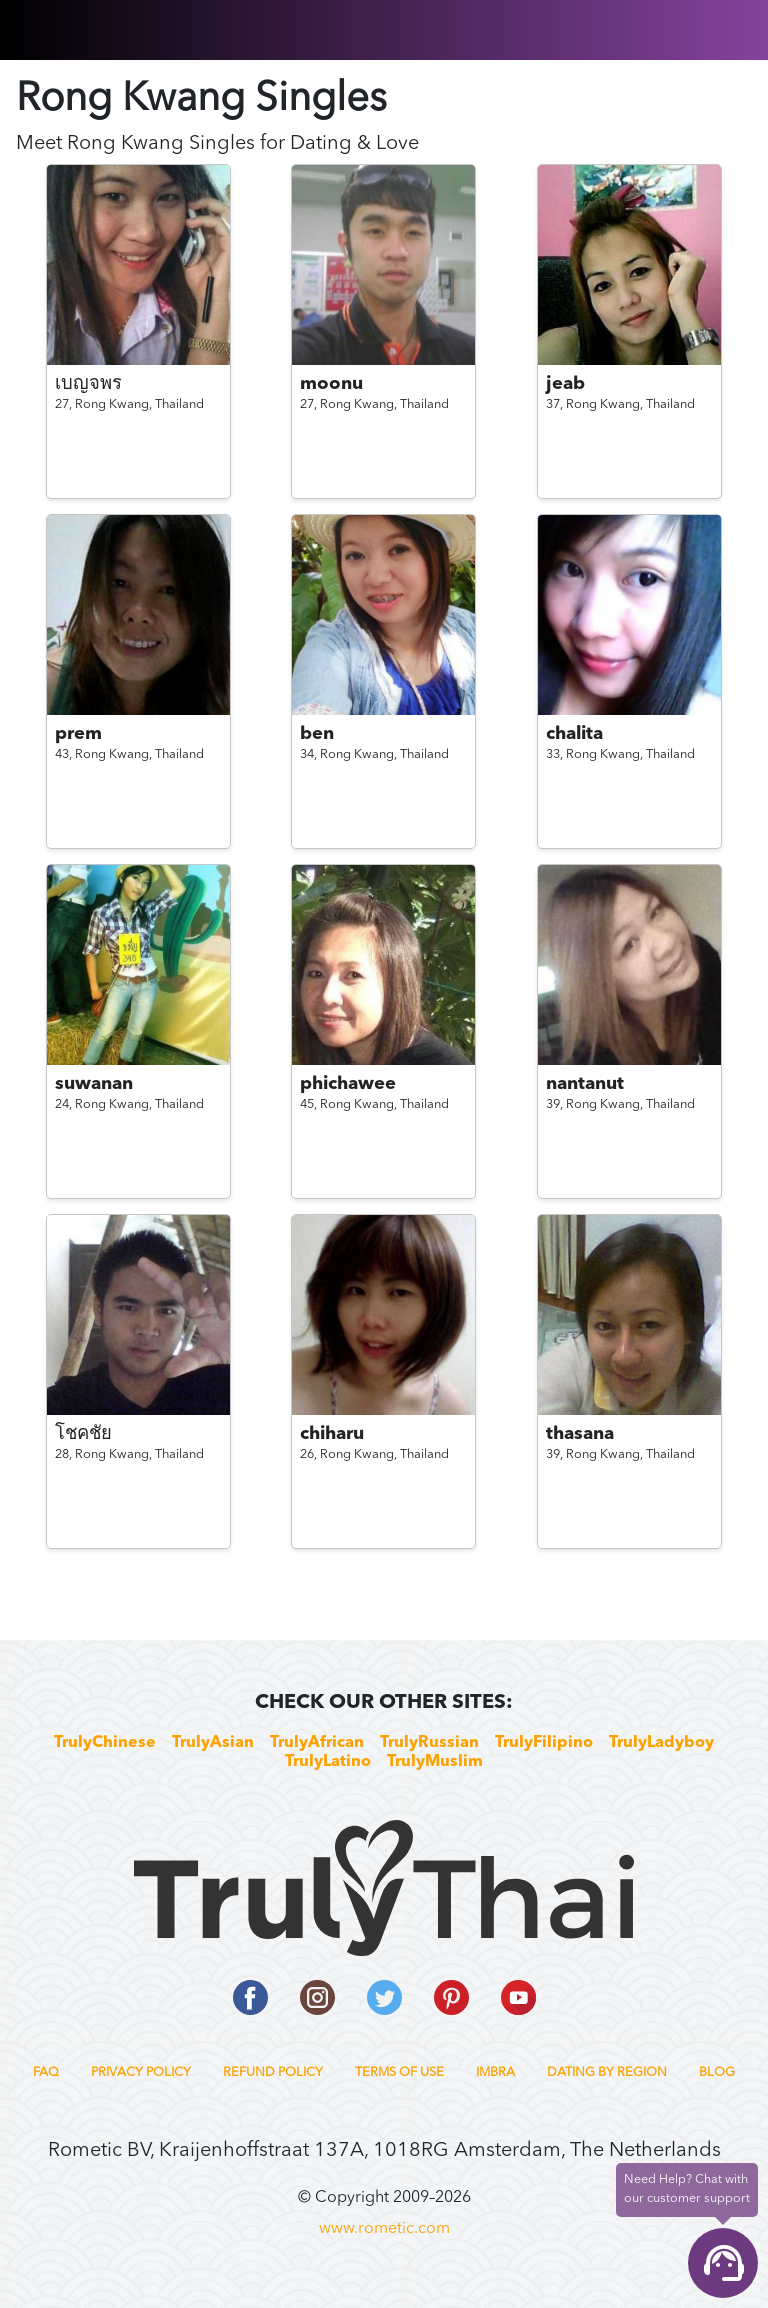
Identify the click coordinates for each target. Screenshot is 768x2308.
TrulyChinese (105, 1743)
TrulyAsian (213, 1743)
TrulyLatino (328, 1762)
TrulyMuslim (435, 1762)
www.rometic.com (384, 2229)
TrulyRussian (429, 1743)
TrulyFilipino (544, 1743)
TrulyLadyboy (661, 1743)
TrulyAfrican (317, 1743)
